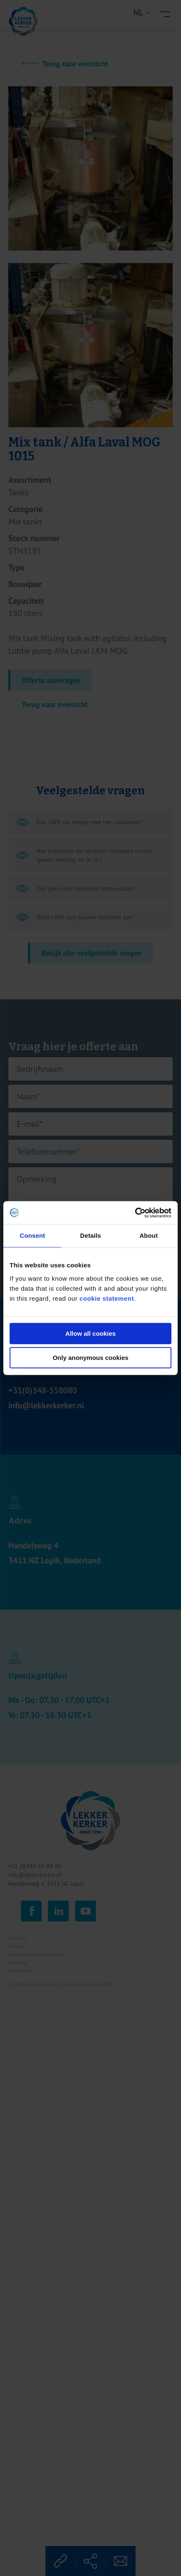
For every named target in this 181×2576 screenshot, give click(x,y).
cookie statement (107, 1298)
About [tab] (148, 1235)
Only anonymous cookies (90, 1357)
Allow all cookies (90, 1333)
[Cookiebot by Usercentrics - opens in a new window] (134, 1212)
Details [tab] (90, 1235)
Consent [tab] (32, 1235)
